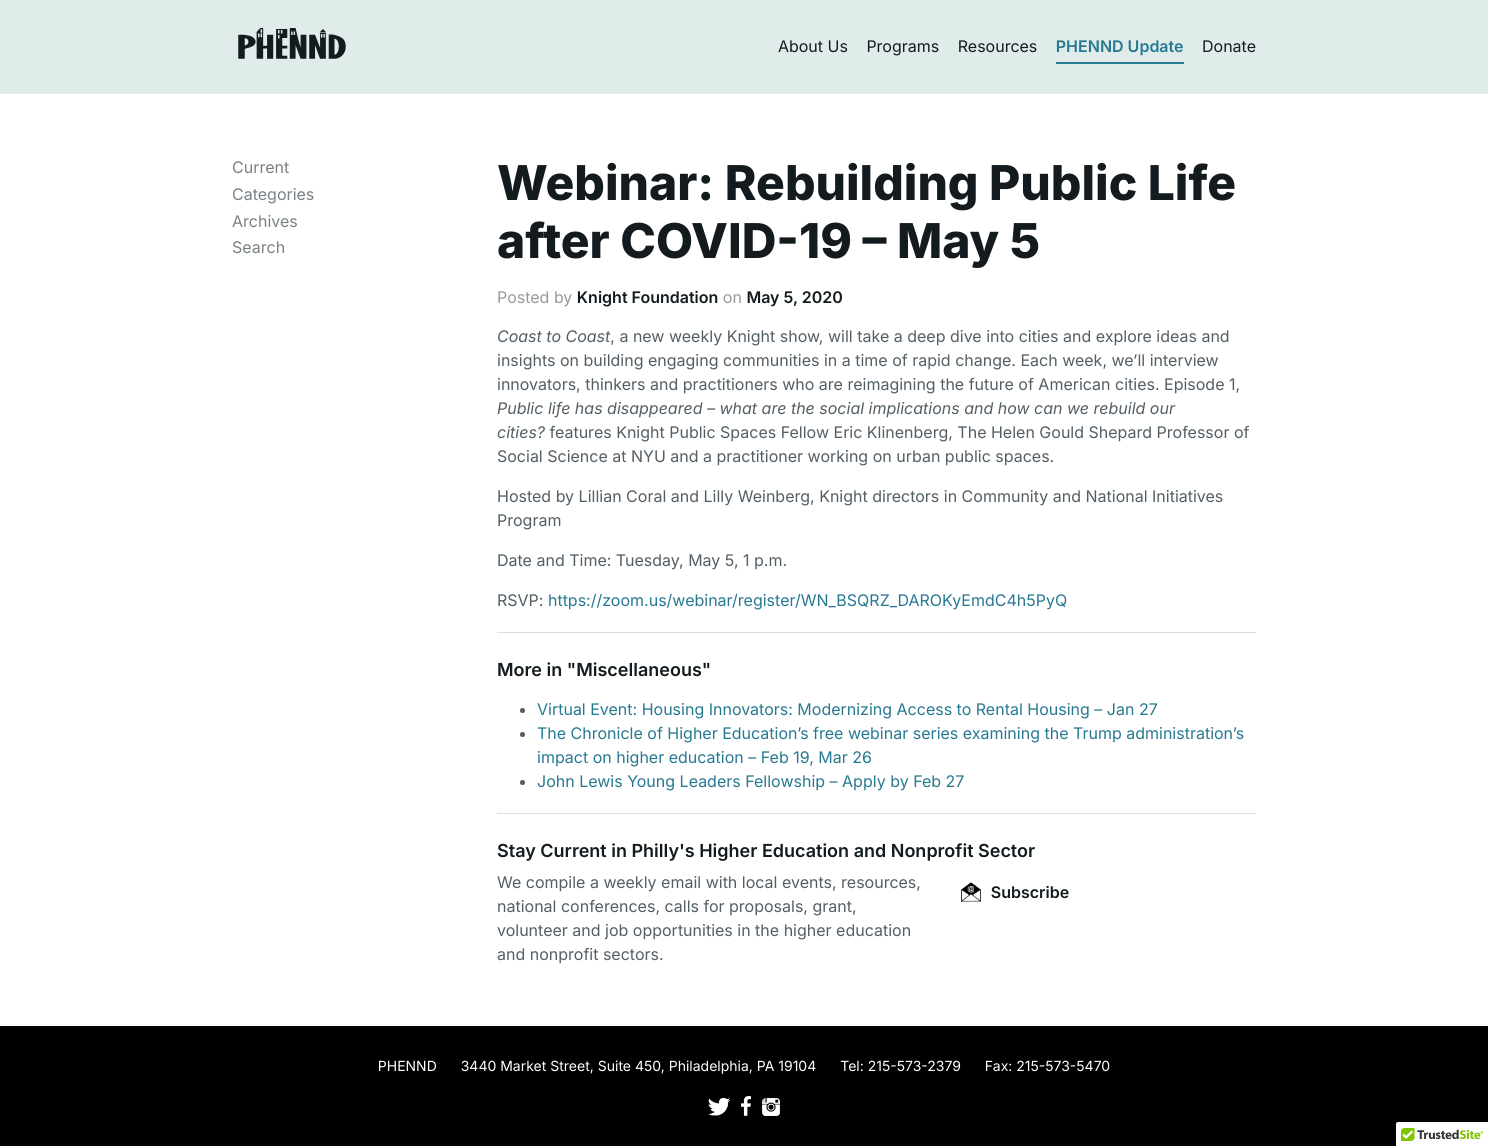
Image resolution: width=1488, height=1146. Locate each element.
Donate (1229, 46)
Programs (902, 46)
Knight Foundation (647, 297)
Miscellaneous (639, 670)
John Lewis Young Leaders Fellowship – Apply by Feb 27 (750, 781)
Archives (265, 221)
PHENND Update (1120, 46)
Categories (273, 194)
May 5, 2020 (794, 297)
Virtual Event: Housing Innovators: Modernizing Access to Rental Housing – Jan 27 (847, 709)
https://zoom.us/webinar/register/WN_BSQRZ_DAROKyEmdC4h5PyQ (807, 600)
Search (258, 247)
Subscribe (1015, 892)
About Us (813, 46)
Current (260, 167)
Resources (998, 46)
